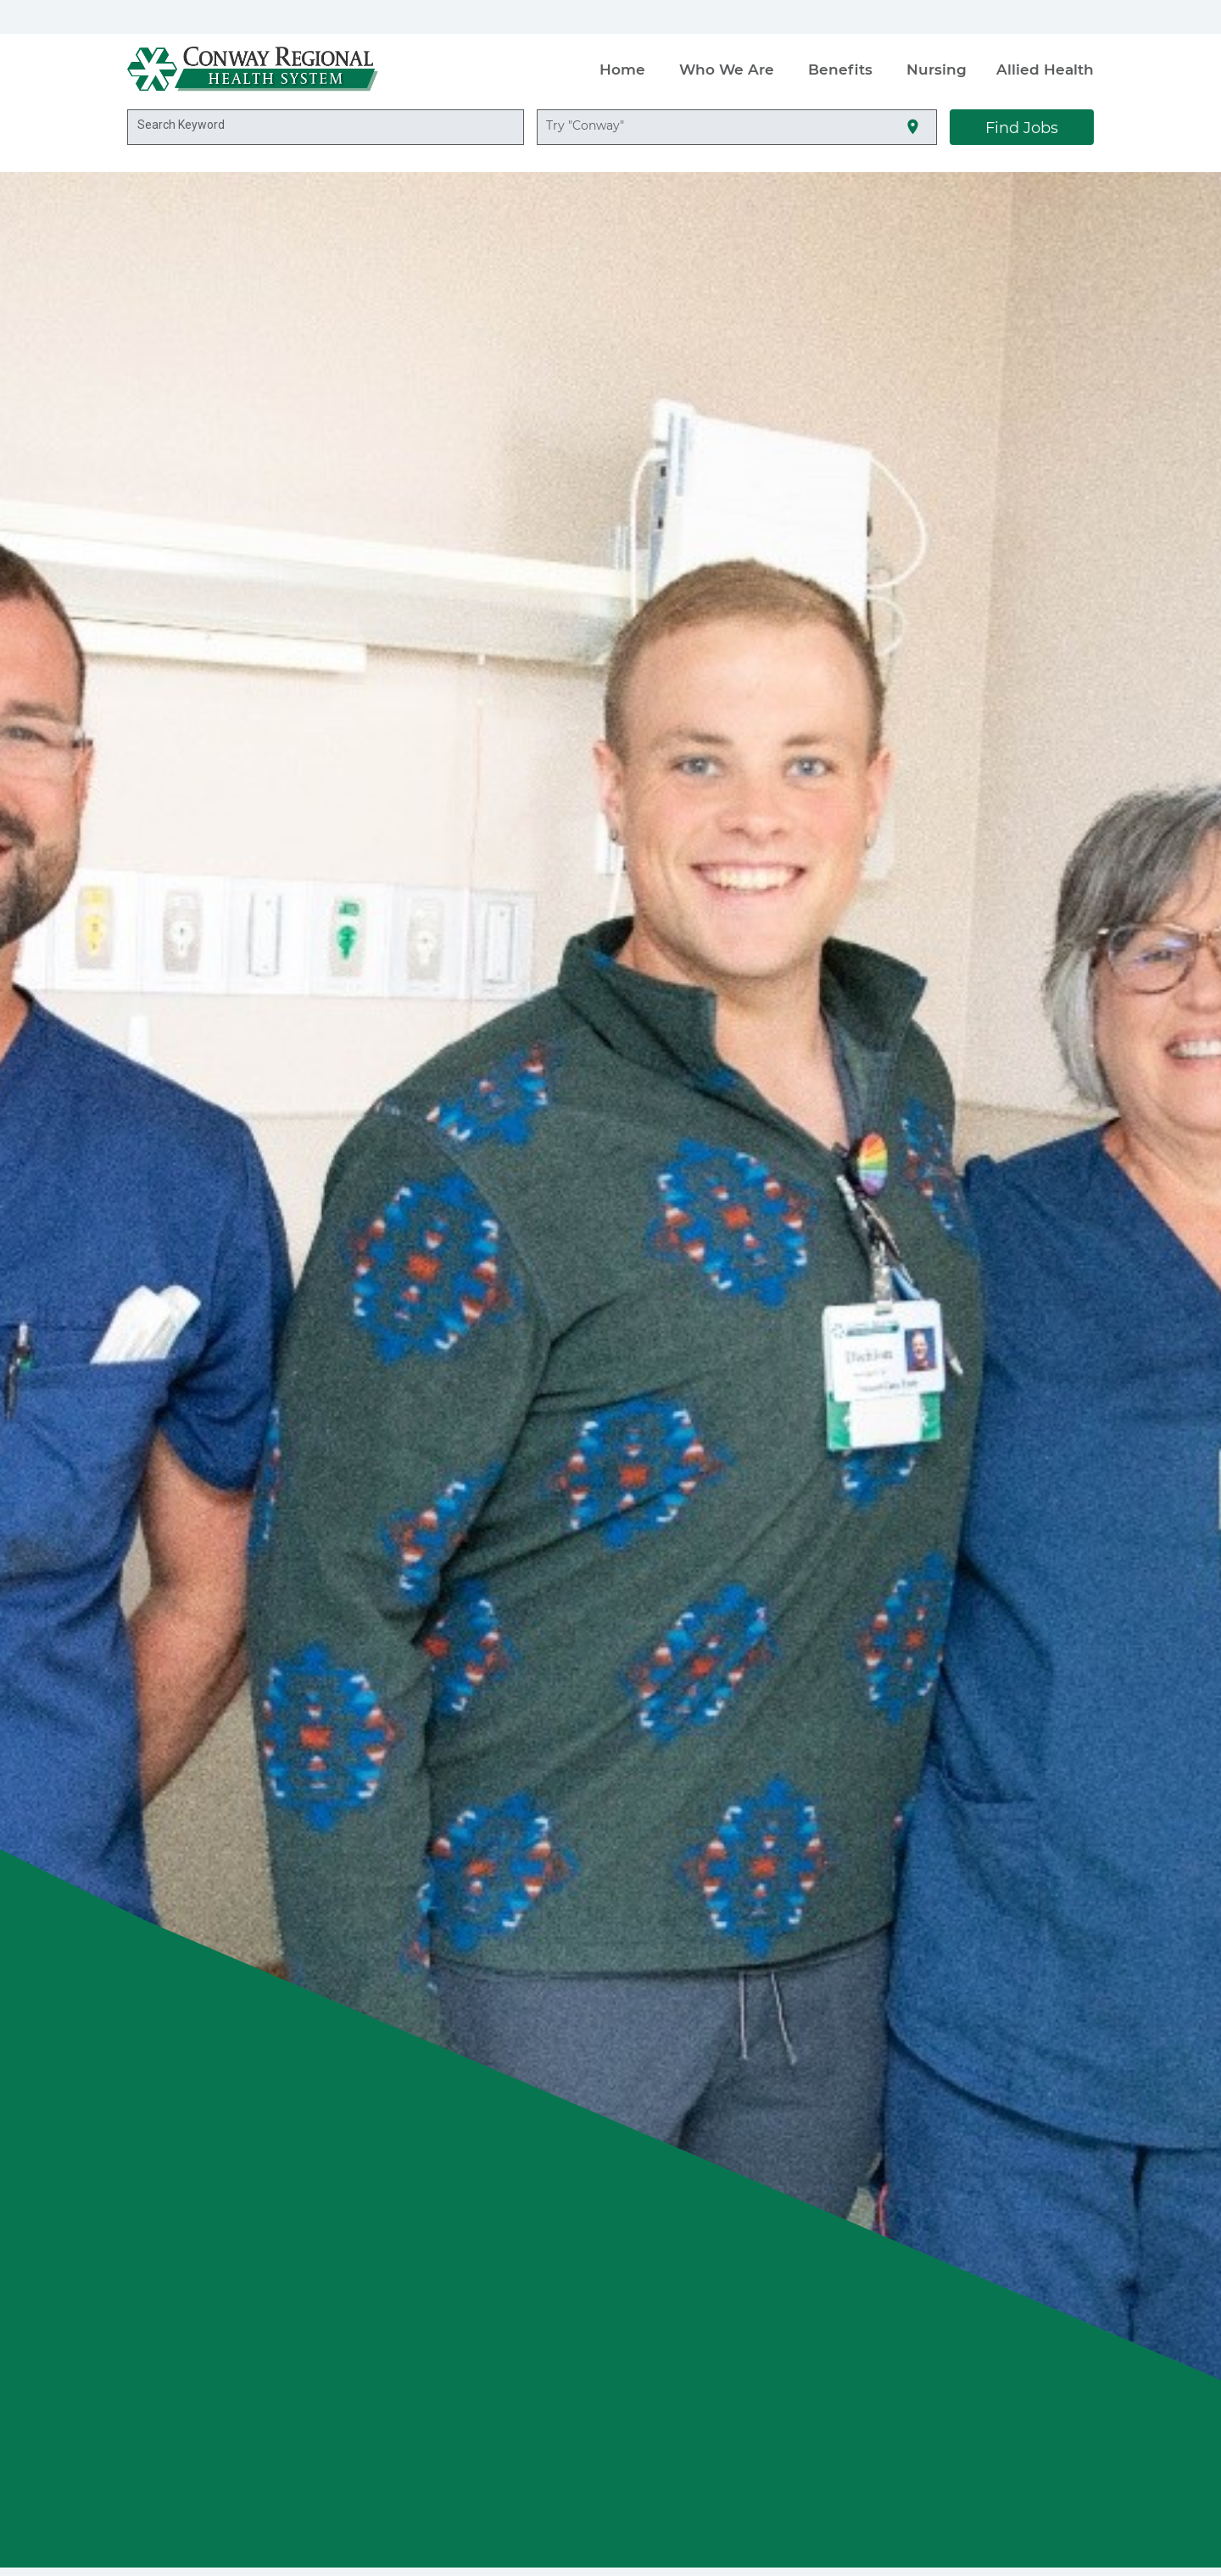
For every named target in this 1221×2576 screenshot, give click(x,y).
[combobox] (326, 127)
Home (622, 69)
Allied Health (1045, 69)
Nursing (936, 69)
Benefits (840, 69)
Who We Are (726, 69)
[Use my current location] (913, 127)
